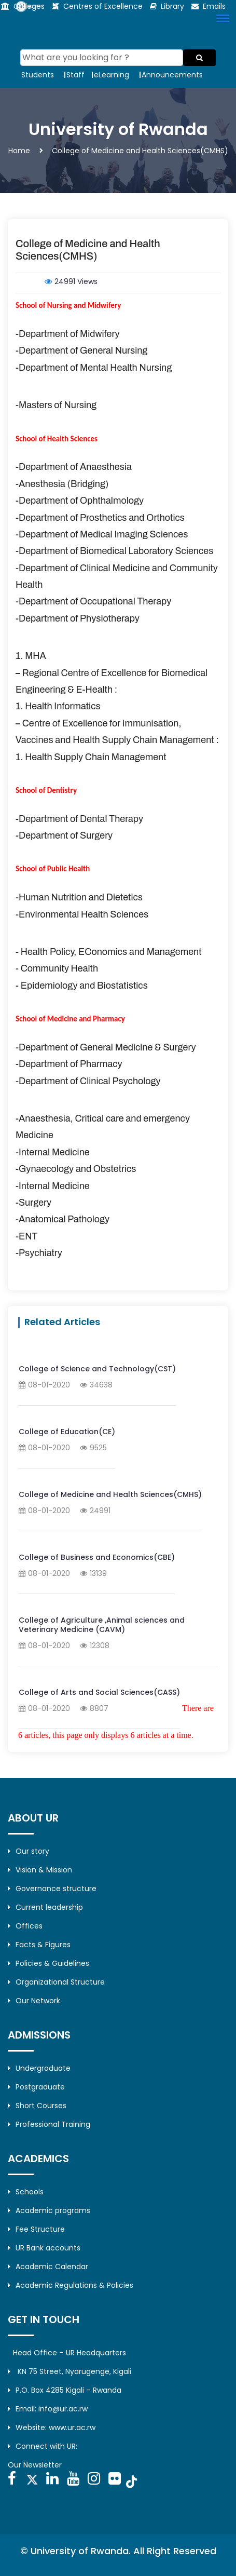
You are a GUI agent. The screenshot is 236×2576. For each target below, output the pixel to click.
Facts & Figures (39, 1944)
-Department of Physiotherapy (78, 618)
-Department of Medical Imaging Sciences (102, 534)
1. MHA (31, 656)
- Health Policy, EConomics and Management (109, 952)
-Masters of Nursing (56, 405)
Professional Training (49, 2124)
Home (19, 150)
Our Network (34, 2000)
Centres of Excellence (103, 6)
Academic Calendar (48, 2266)
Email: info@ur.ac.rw (48, 2409)
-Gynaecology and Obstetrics (76, 1169)
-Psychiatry (39, 1253)
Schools (26, 2192)
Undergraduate (39, 2068)
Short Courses (37, 2105)
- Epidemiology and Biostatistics (82, 985)
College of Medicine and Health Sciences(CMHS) (110, 1494)
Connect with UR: (42, 2446)
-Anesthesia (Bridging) (62, 484)
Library (172, 6)
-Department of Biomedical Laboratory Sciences (114, 551)
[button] (221, 18)
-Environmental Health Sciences (82, 914)
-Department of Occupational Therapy (93, 601)
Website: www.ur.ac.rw (51, 2427)
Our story (28, 1851)
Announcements (172, 75)
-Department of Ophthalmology (80, 500)
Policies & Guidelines (48, 1963)
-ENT (26, 1236)
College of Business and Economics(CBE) (97, 1557)
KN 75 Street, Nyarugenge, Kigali (69, 2371)
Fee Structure (36, 2229)
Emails (214, 6)
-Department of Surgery (64, 835)
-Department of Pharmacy (69, 1064)
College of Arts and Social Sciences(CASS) (99, 1692)
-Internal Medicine (53, 1152)
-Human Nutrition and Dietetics (79, 897)
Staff (75, 75)
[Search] (102, 57)
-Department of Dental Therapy (79, 819)
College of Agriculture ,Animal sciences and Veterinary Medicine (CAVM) (102, 1624)
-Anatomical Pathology (62, 1219)
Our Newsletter (35, 2465)
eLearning (111, 75)
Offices (25, 1926)
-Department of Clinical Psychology (88, 1081)
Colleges (29, 6)
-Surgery (33, 1202)
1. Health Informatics (58, 706)
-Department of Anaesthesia (74, 467)
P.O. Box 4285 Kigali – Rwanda (64, 2390)
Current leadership (45, 1907)
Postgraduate (36, 2087)
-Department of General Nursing (81, 350)
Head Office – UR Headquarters (69, 2353)
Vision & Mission (40, 1870)
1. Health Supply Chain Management (91, 757)
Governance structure (52, 1888)
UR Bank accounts (44, 2248)
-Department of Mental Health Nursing (94, 367)
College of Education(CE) (67, 1431)
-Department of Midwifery (67, 334)
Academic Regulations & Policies (70, 2285)
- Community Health (57, 968)
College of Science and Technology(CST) (97, 1368)
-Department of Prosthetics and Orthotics (100, 517)
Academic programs (49, 2210)
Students (37, 75)
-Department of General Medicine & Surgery (106, 1047)
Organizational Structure (56, 1982)
